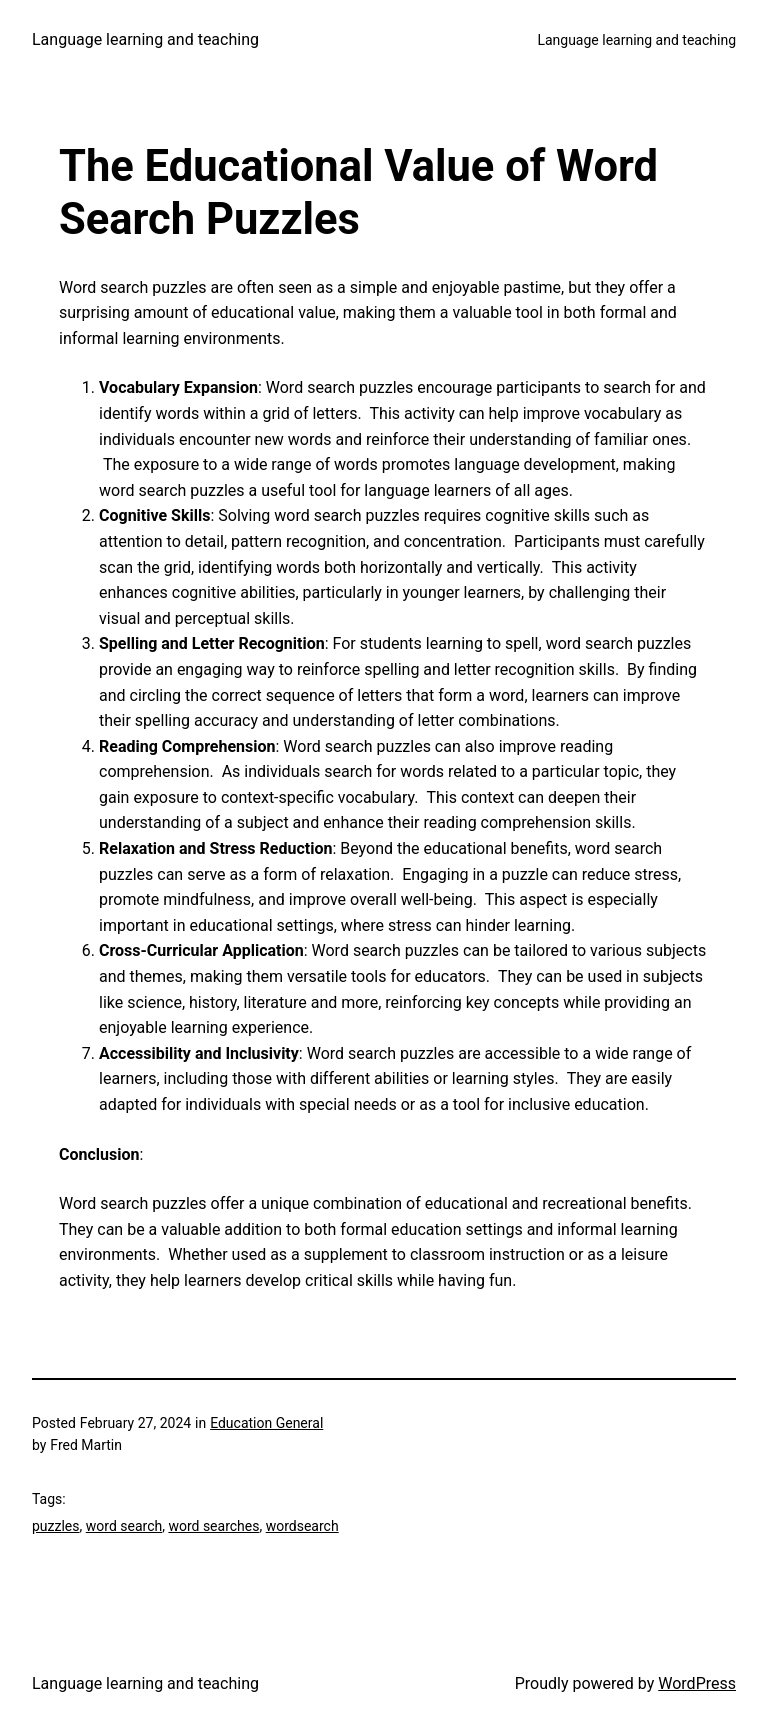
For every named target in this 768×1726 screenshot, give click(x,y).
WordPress (697, 1683)
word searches (213, 1526)
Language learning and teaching (145, 39)
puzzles (56, 1526)
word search (124, 1526)
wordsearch (302, 1526)
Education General (266, 1423)
